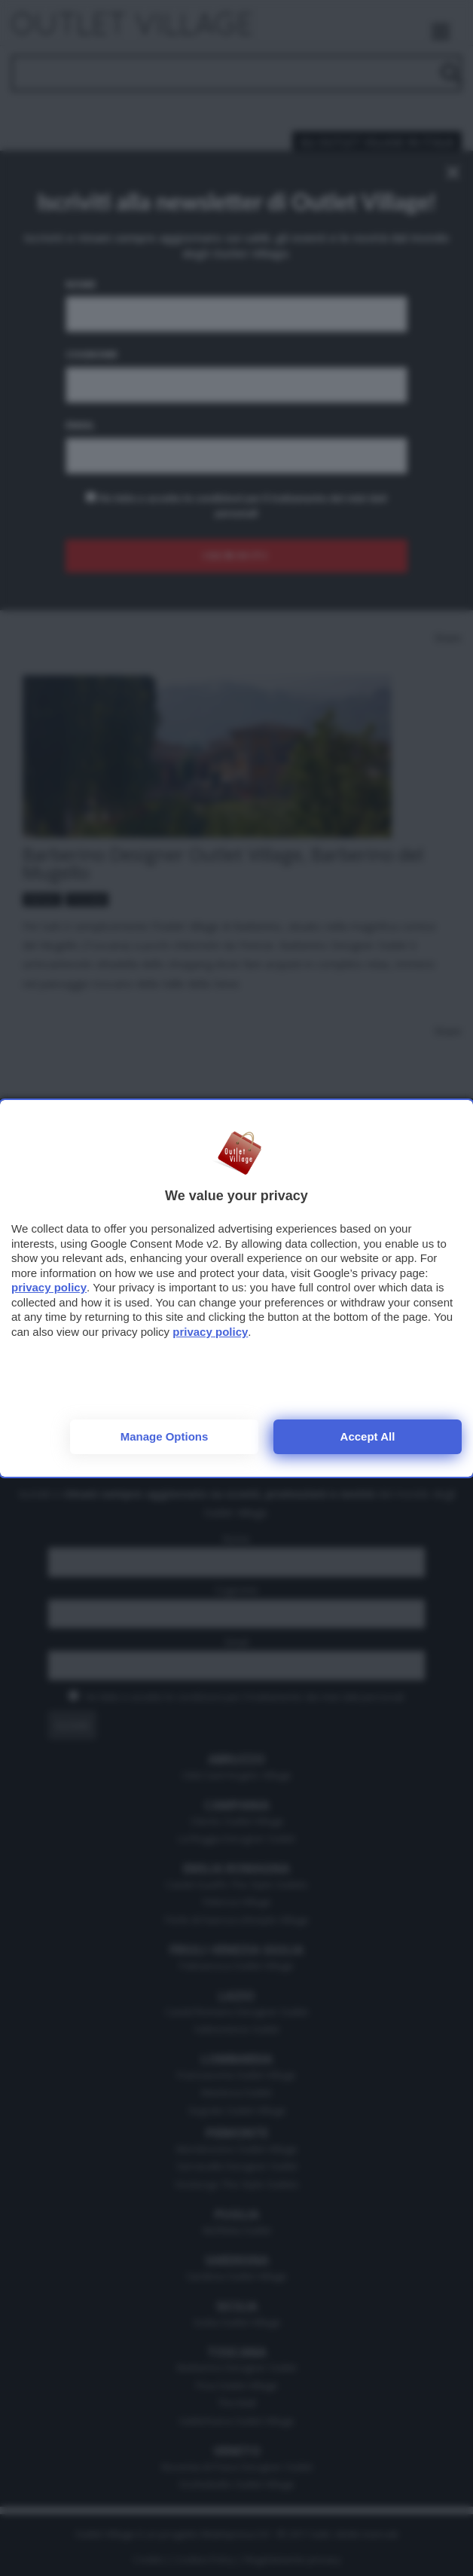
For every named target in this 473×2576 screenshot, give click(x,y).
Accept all (367, 1436)
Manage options (165, 1436)
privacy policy (49, 1287)
